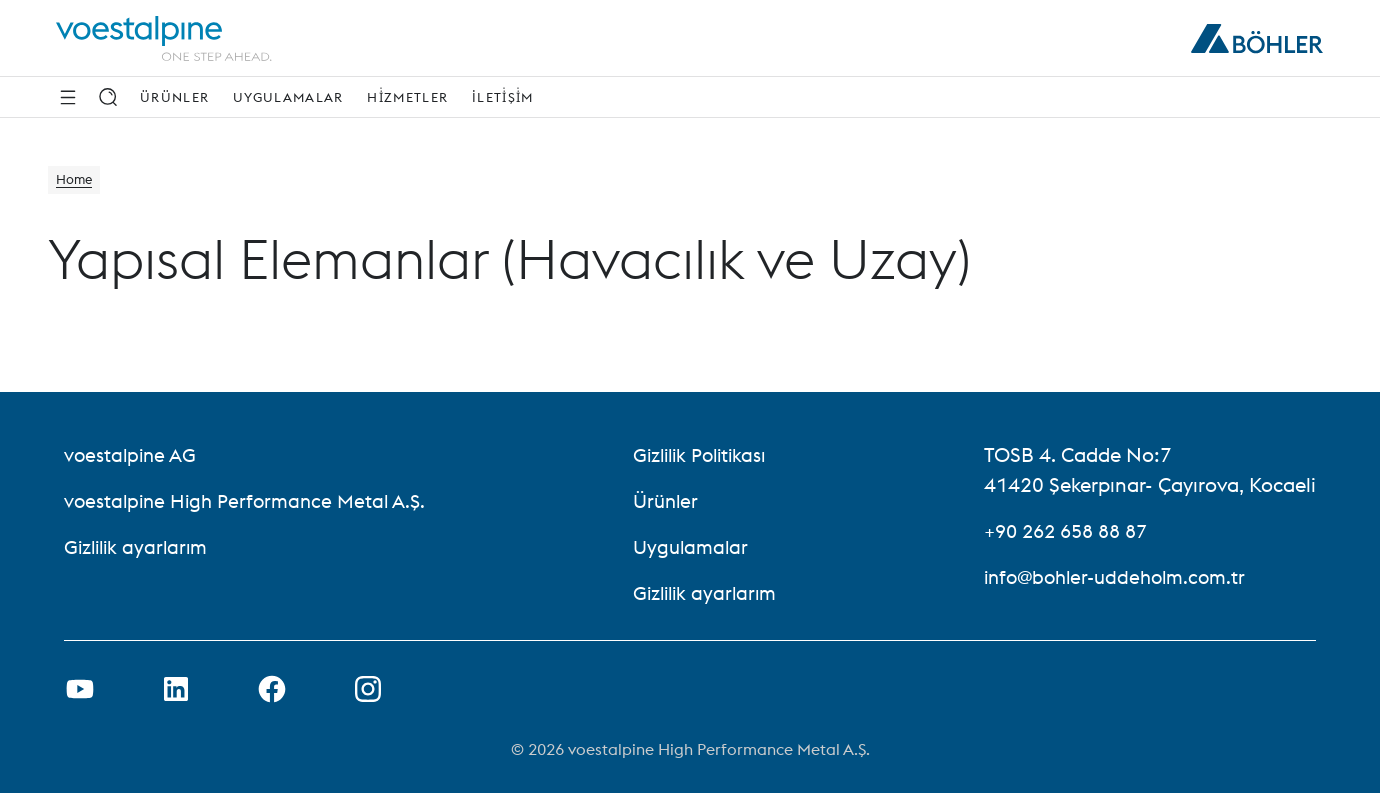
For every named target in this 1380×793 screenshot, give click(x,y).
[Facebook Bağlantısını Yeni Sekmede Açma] (272, 689)
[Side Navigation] (68, 97)
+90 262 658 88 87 (1072, 530)
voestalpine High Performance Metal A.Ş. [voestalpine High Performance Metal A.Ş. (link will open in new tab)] (251, 500)
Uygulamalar (288, 97)
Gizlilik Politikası (706, 454)
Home (78, 182)
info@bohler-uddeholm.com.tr (1121, 576)
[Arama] (108, 97)
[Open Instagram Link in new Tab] (368, 689)
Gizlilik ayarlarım (140, 546)
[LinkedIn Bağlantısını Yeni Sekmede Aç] (176, 689)
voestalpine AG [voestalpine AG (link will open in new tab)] (132, 454)
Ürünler (174, 97)
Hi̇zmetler (407, 97)
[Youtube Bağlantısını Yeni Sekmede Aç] (80, 689)
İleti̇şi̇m (502, 97)
